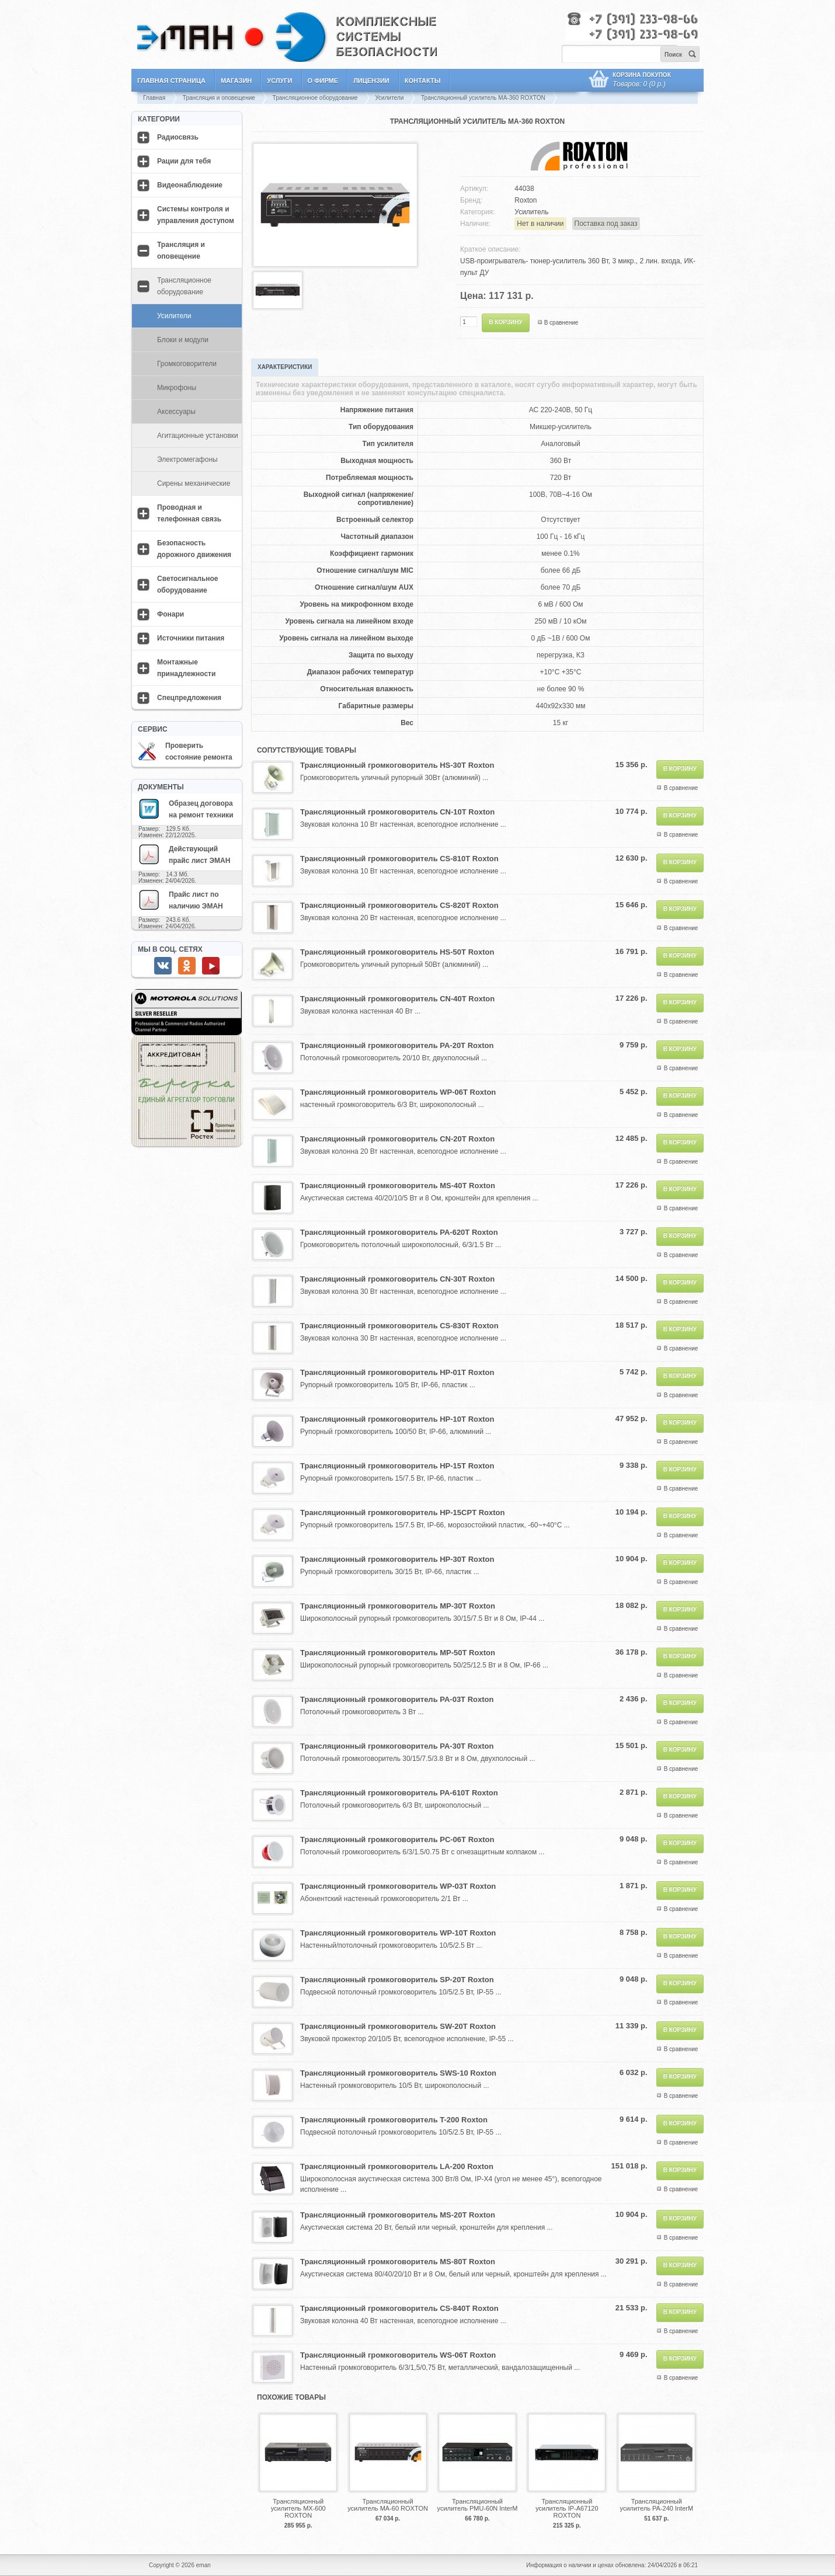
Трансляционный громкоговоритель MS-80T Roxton (397, 2261)
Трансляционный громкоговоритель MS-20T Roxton (397, 2215)
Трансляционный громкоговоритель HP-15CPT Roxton (402, 1512)
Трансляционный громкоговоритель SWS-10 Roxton (398, 2073)
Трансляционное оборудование (315, 98)
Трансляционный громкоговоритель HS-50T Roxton (397, 952)
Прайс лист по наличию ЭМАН (180, 900)
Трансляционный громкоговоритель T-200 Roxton (394, 2119)
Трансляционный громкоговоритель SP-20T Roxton (397, 1979)
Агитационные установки (197, 435)
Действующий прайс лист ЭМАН (184, 854)
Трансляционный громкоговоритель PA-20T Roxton (396, 1045)
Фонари (170, 614)
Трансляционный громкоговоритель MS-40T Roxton (397, 1185)
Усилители (389, 98)
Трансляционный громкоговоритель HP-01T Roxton (397, 1372)
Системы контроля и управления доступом (195, 215)
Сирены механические (193, 483)
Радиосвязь (178, 137)
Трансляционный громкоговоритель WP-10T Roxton (398, 1932)
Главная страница (171, 80)
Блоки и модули (182, 340)
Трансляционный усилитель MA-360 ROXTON (483, 98)
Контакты (423, 80)
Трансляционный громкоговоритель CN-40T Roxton (397, 998)
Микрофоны (176, 388)
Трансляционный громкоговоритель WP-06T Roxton (398, 1092)
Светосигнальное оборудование (187, 584)
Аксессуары (176, 412)
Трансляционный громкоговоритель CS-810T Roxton (399, 858)
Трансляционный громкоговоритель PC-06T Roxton (397, 1839)
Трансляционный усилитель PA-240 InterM (657, 2505)
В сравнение (561, 322)
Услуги (279, 80)
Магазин (236, 80)
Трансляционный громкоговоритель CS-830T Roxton (399, 1325)
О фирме (323, 80)
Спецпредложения (189, 698)
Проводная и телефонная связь (189, 513)
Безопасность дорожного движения (194, 549)
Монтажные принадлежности (186, 668)
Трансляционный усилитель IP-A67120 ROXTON (566, 2508)
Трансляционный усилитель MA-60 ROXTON (387, 2505)
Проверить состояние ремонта (185, 751)
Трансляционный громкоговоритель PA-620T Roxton (399, 1232)
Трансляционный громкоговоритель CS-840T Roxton (399, 2308)
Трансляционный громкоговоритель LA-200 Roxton (396, 2166)
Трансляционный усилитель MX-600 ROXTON (298, 2508)
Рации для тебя (184, 161)
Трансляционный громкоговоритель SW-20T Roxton (398, 2026)
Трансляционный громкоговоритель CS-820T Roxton (399, 905)
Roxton (525, 200)
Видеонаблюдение (189, 185)
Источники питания (190, 638)
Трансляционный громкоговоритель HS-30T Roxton (397, 765)
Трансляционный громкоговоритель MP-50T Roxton (397, 1652)
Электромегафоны (187, 459)
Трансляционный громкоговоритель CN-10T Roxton (397, 811)
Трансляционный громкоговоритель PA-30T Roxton (396, 1746)
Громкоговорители (187, 364)
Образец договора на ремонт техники (186, 809)
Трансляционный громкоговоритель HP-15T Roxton (397, 1465)
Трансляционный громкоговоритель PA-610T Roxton (399, 1792)
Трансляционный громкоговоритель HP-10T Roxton (397, 1419)
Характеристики (285, 367)
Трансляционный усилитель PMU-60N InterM (477, 2505)
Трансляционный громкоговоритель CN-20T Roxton (397, 1138)
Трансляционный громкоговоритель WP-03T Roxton (398, 1886)
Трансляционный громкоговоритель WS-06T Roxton (398, 2355)
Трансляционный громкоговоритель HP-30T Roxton (397, 1559)
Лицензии (371, 80)
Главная (154, 98)
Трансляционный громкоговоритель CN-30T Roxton (397, 1279)
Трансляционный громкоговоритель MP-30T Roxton (397, 1606)
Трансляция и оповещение (219, 98)
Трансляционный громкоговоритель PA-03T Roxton (396, 1699)
